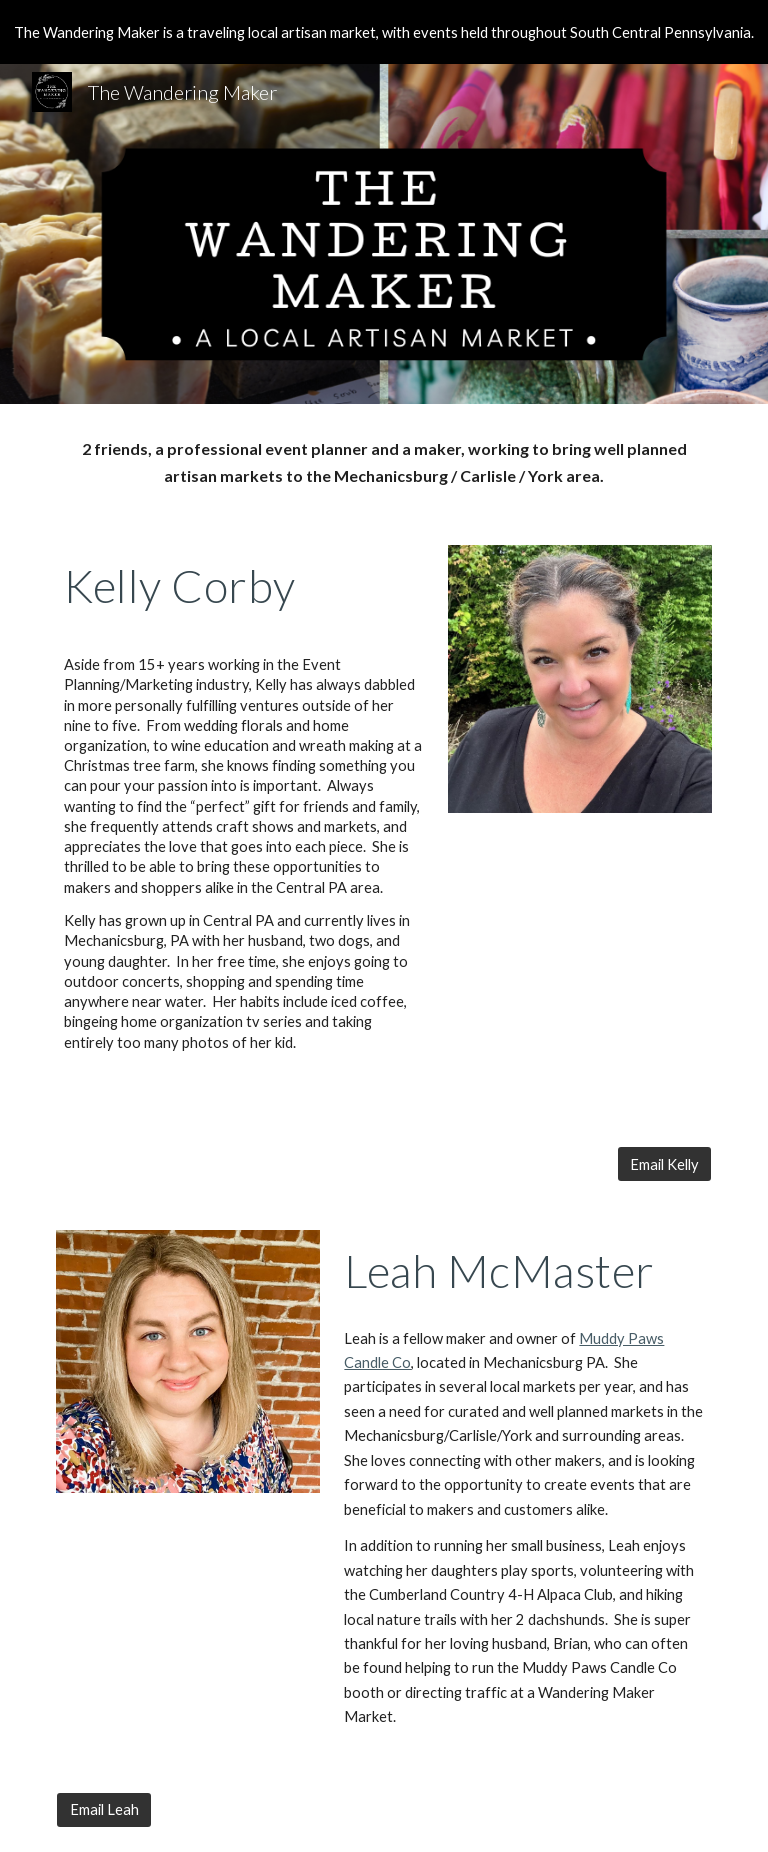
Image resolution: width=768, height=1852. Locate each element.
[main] (383, 462)
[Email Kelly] (664, 1164)
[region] (384, 32)
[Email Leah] (103, 1810)
